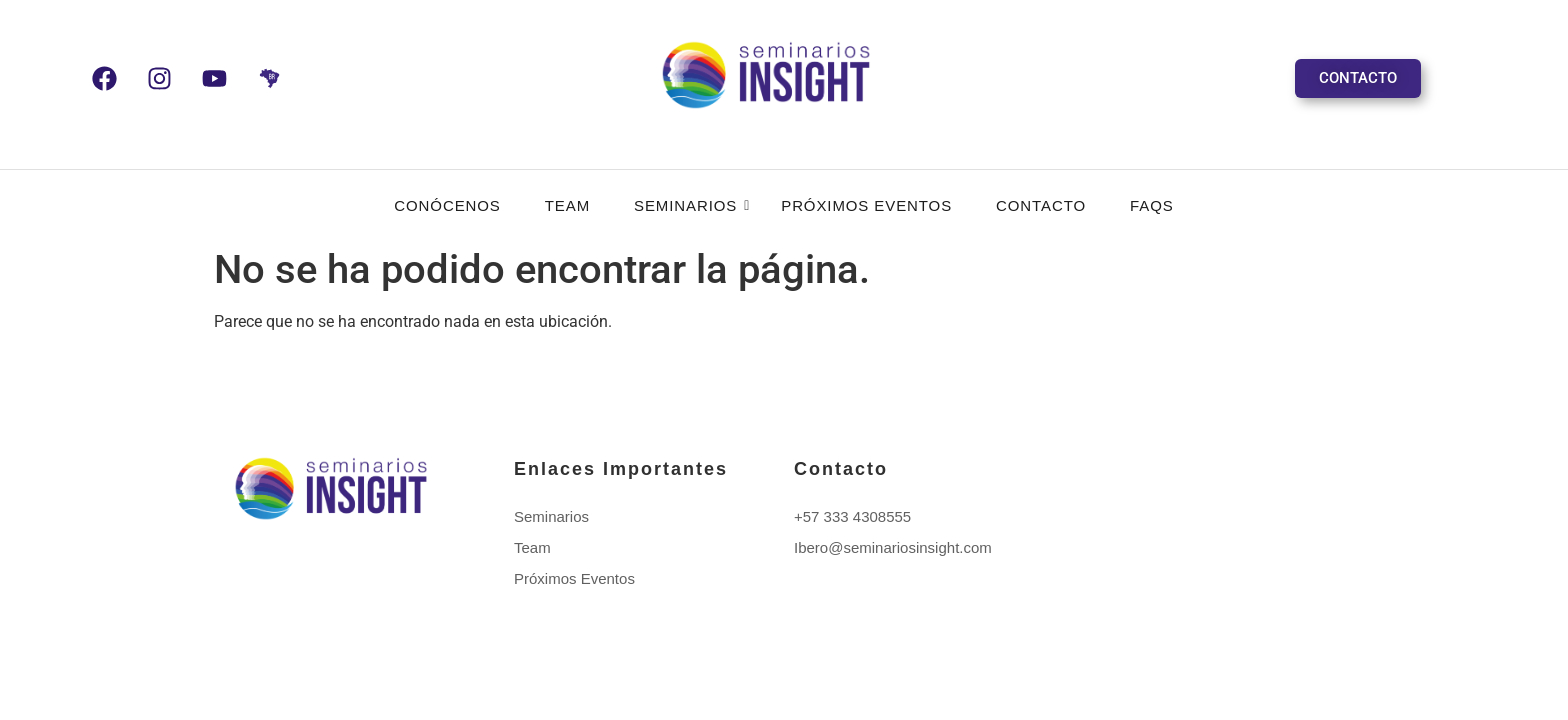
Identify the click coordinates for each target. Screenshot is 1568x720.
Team (567, 205)
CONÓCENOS (447, 205)
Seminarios (691, 205)
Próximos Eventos (866, 205)
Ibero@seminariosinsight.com (893, 547)
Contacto (1041, 205)
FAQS (1152, 205)
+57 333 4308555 (852, 516)
